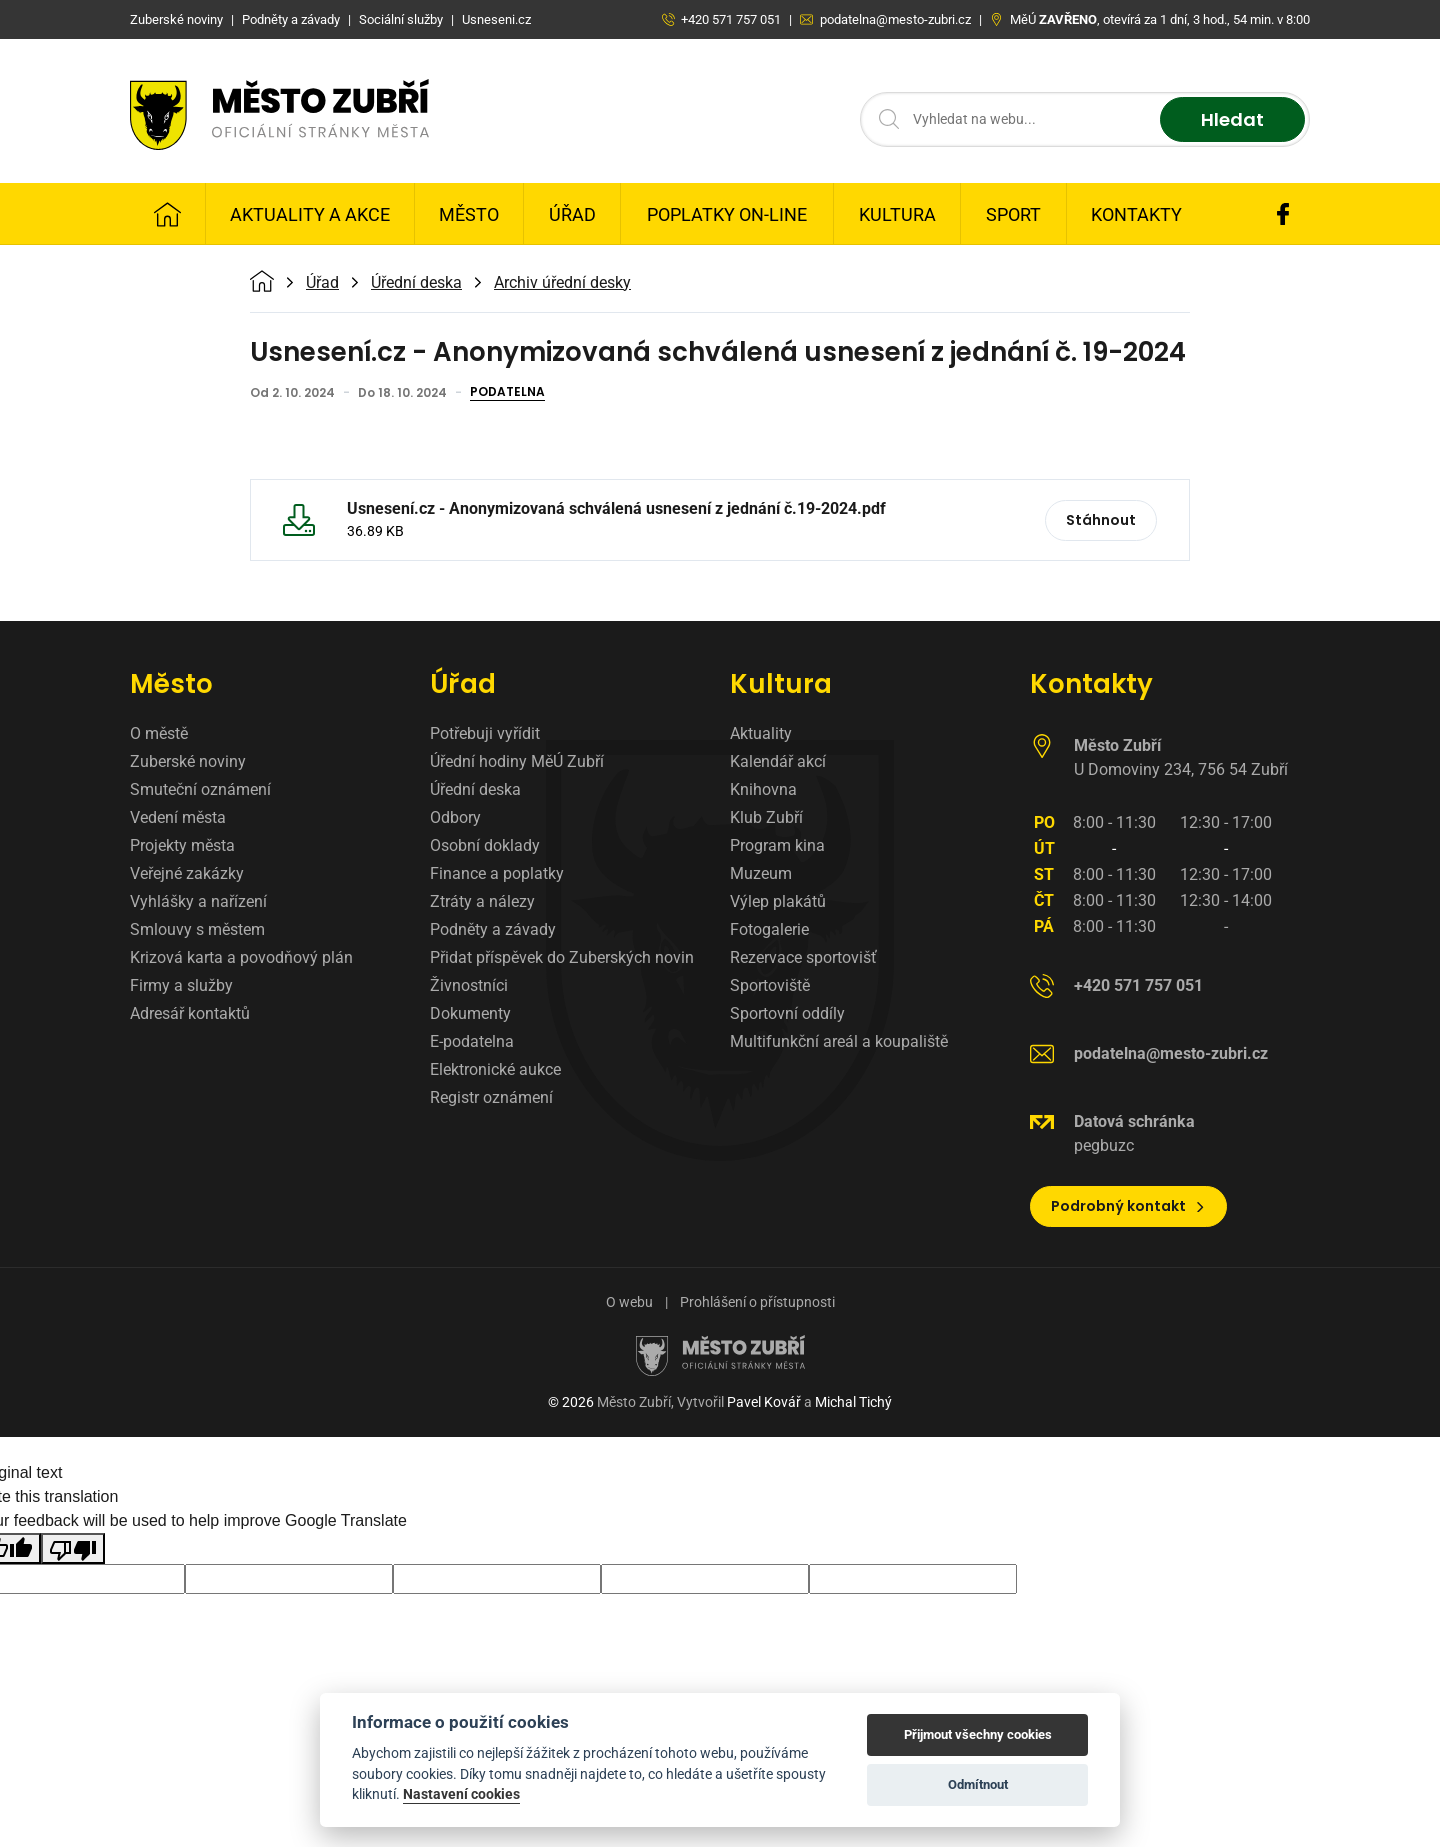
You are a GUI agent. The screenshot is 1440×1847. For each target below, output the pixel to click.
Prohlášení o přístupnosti (757, 1302)
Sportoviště (770, 985)
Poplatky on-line (727, 214)
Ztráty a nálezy (482, 901)
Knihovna (763, 789)
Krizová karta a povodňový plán (241, 957)
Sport (1013, 214)
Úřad (572, 214)
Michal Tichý (853, 1402)
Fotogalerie (769, 929)
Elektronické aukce (495, 1069)
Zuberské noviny (188, 761)
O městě (159, 733)
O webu (629, 1302)
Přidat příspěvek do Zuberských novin (562, 957)
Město (469, 214)
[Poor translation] (73, 1548)
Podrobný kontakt (1128, 1206)
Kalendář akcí (778, 761)
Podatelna (507, 393)
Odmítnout (978, 1784)
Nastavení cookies (461, 1794)
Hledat (1232, 119)
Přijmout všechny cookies (978, 1734)
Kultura (897, 214)
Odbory (455, 817)
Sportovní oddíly (787, 1013)
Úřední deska (416, 283)
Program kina (777, 845)
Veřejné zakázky (187, 873)
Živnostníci (469, 985)
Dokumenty (470, 1013)
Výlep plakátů (778, 901)
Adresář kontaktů (190, 1013)
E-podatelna (472, 1041)
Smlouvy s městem (197, 929)
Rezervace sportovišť (803, 957)
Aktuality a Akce (310, 214)
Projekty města (182, 845)
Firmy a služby (181, 985)
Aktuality (761, 733)
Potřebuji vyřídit (485, 733)
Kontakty (1136, 214)
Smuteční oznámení (200, 789)
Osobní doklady (485, 845)
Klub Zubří (766, 817)
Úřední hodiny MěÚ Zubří (517, 761)
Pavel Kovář (764, 1402)
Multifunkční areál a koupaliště (839, 1041)
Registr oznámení (491, 1097)
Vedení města (178, 817)
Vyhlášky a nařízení (198, 901)
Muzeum (761, 873)
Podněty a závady (493, 929)
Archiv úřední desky (562, 283)
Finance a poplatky (497, 873)
